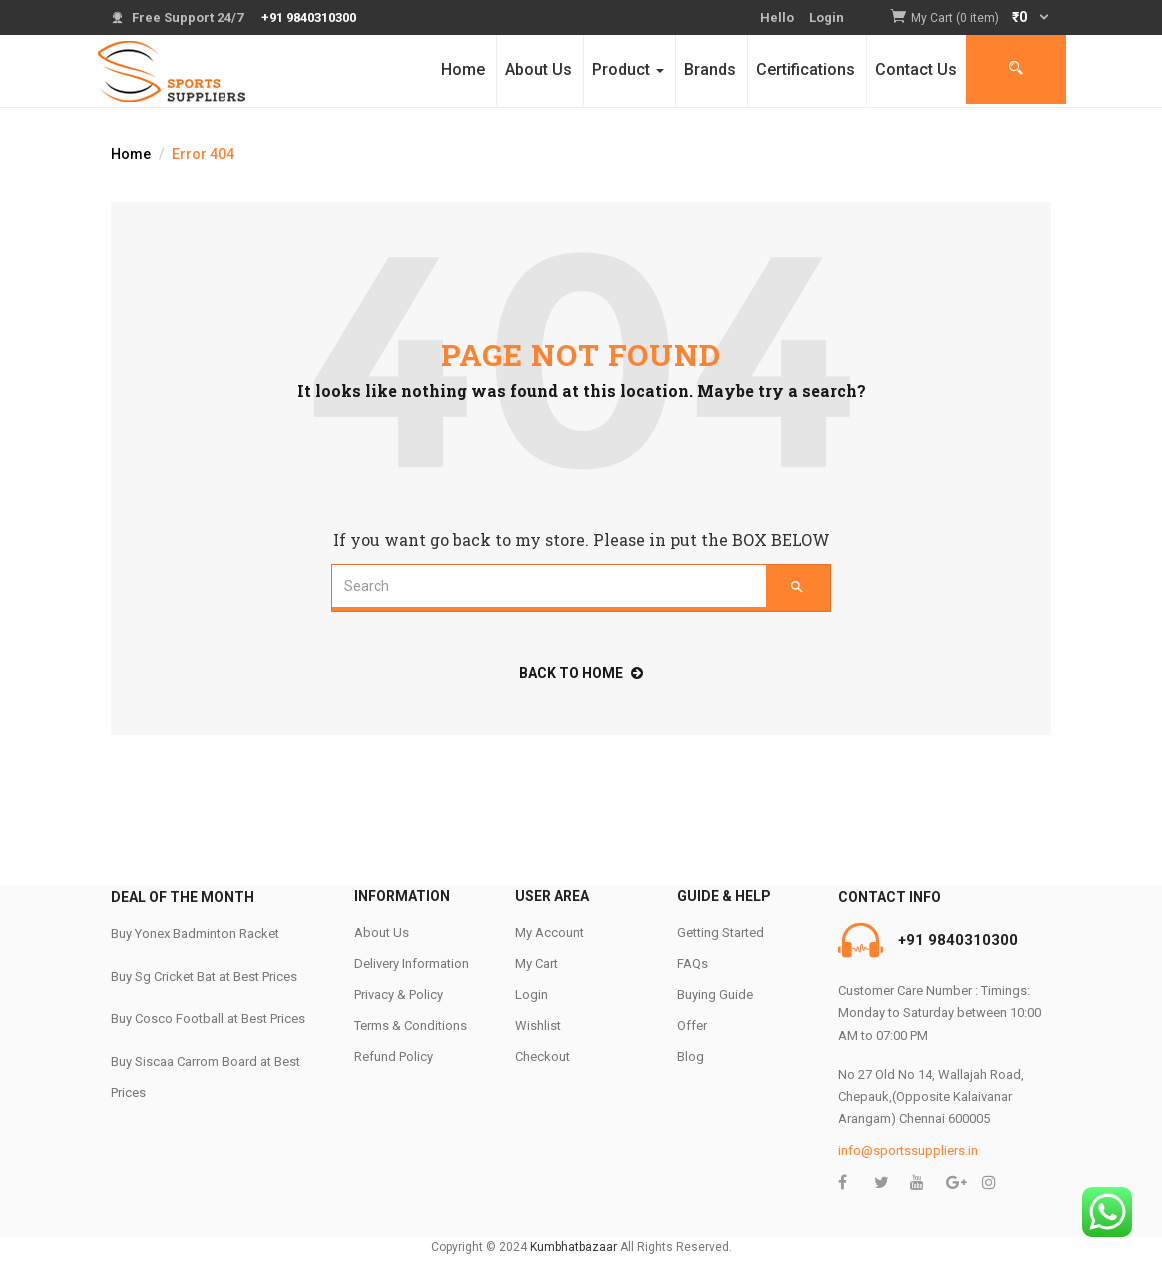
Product (628, 69)
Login (826, 17)
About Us (538, 69)
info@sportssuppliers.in (908, 1150)
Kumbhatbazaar (573, 1247)
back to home (581, 673)
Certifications (805, 69)
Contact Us (916, 69)
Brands (710, 69)
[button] (981, 18)
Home (463, 69)
